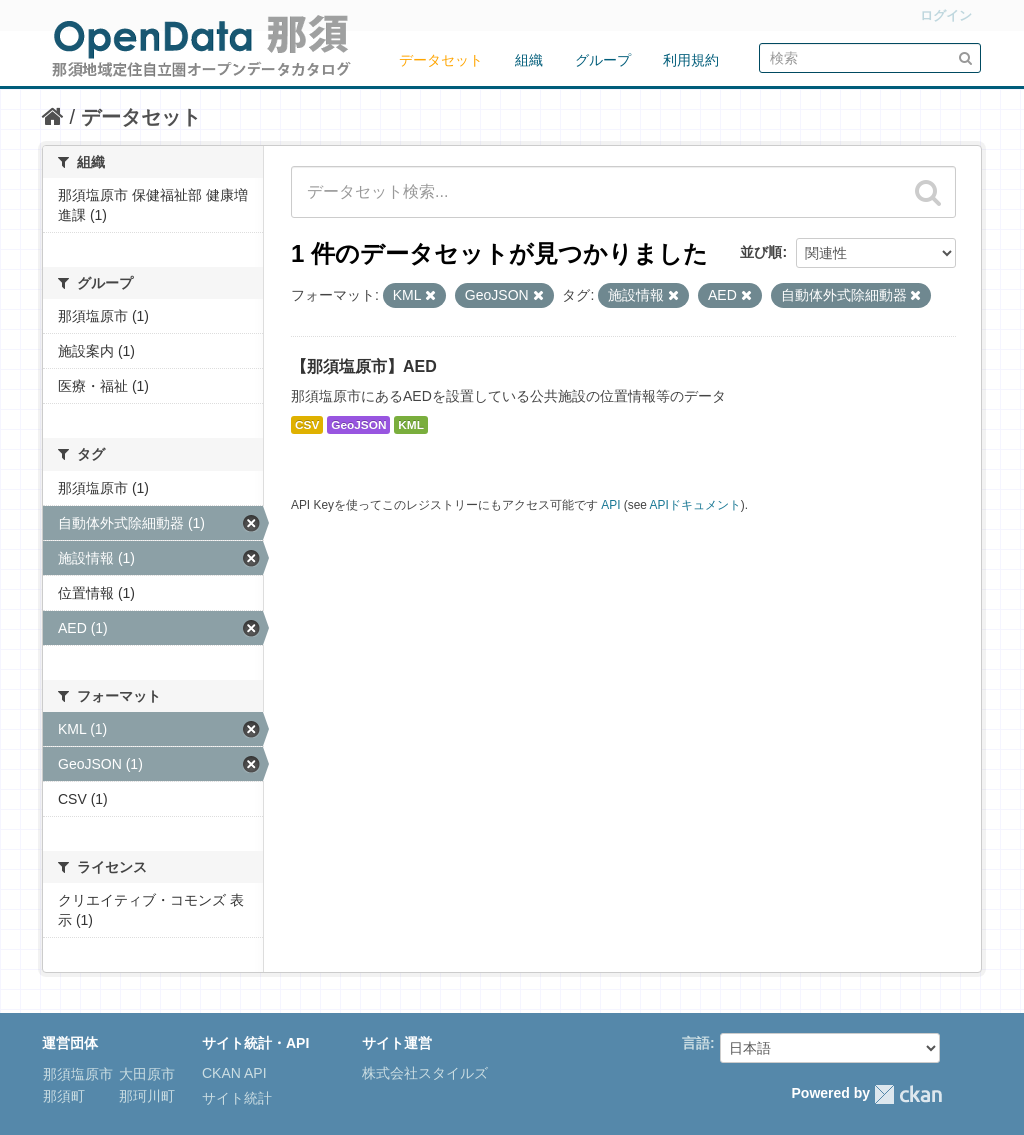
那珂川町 (145, 1096)
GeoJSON (358, 425)
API (610, 505)
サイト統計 (237, 1098)
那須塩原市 (78, 1074)
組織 (529, 60)
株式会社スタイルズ (425, 1073)
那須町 (64, 1096)
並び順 (761, 252)
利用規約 (691, 60)
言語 (696, 1043)
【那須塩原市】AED (364, 366)
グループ (603, 60)
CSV (307, 425)
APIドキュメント (695, 505)
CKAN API (234, 1073)
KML (411, 425)
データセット (441, 60)
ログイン (946, 15)
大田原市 (145, 1074)
